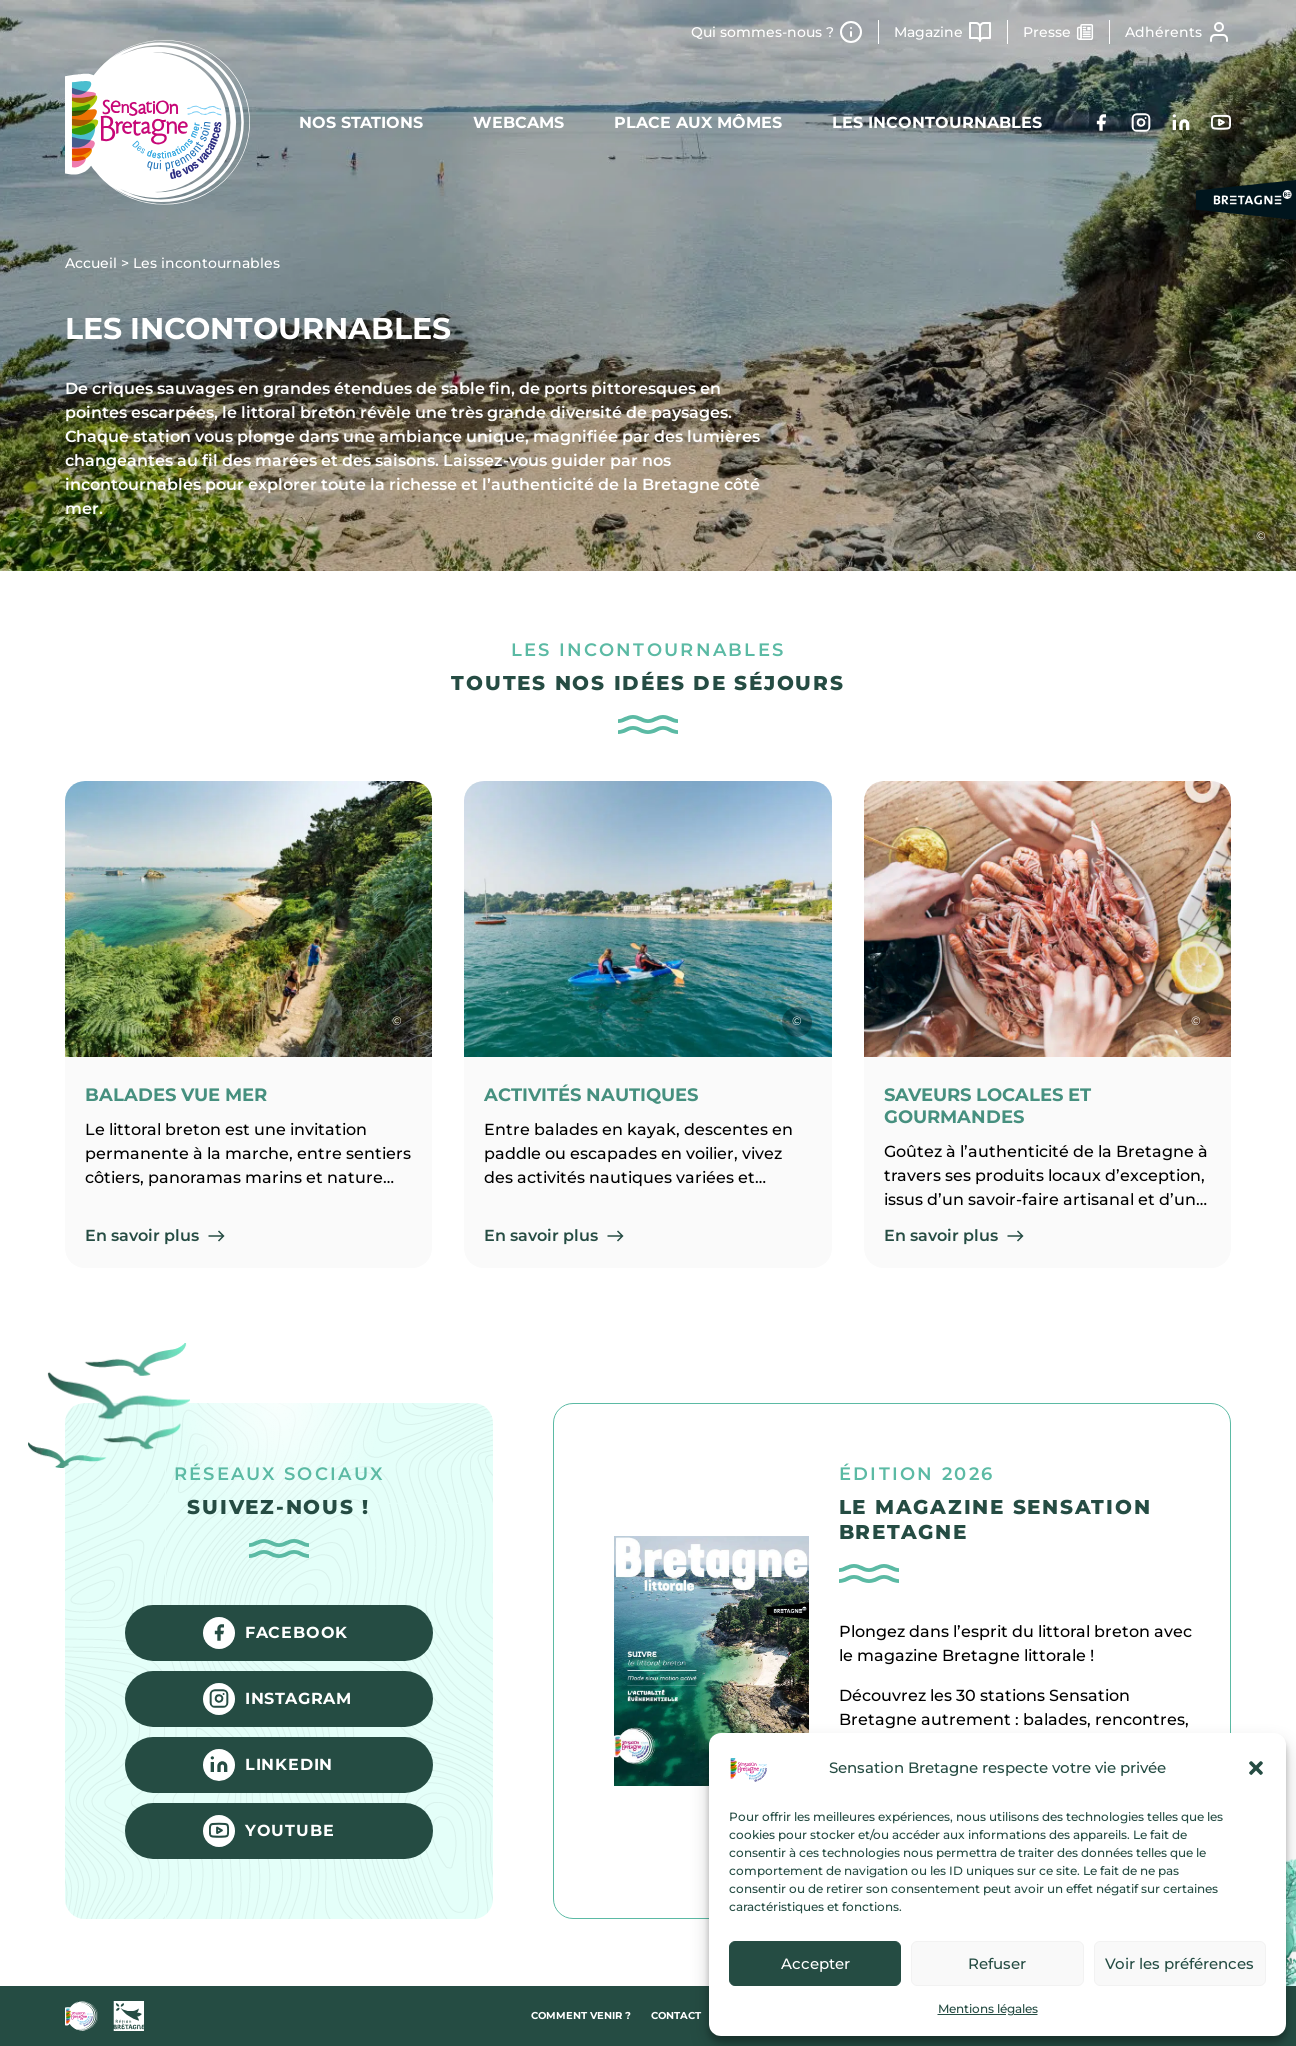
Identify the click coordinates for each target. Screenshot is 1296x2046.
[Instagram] (1141, 122)
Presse (1047, 32)
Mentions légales (988, 2008)
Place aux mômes (698, 122)
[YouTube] (1221, 122)
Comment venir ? (581, 2015)
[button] (1256, 1768)
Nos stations (361, 122)
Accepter (815, 1963)
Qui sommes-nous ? (762, 32)
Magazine (928, 32)
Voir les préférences (1179, 1963)
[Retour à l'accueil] (157, 122)
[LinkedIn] (1181, 122)
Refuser (997, 1963)
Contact (676, 2015)
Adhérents (1163, 32)
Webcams (518, 122)
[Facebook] (1101, 122)
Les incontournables (937, 122)
